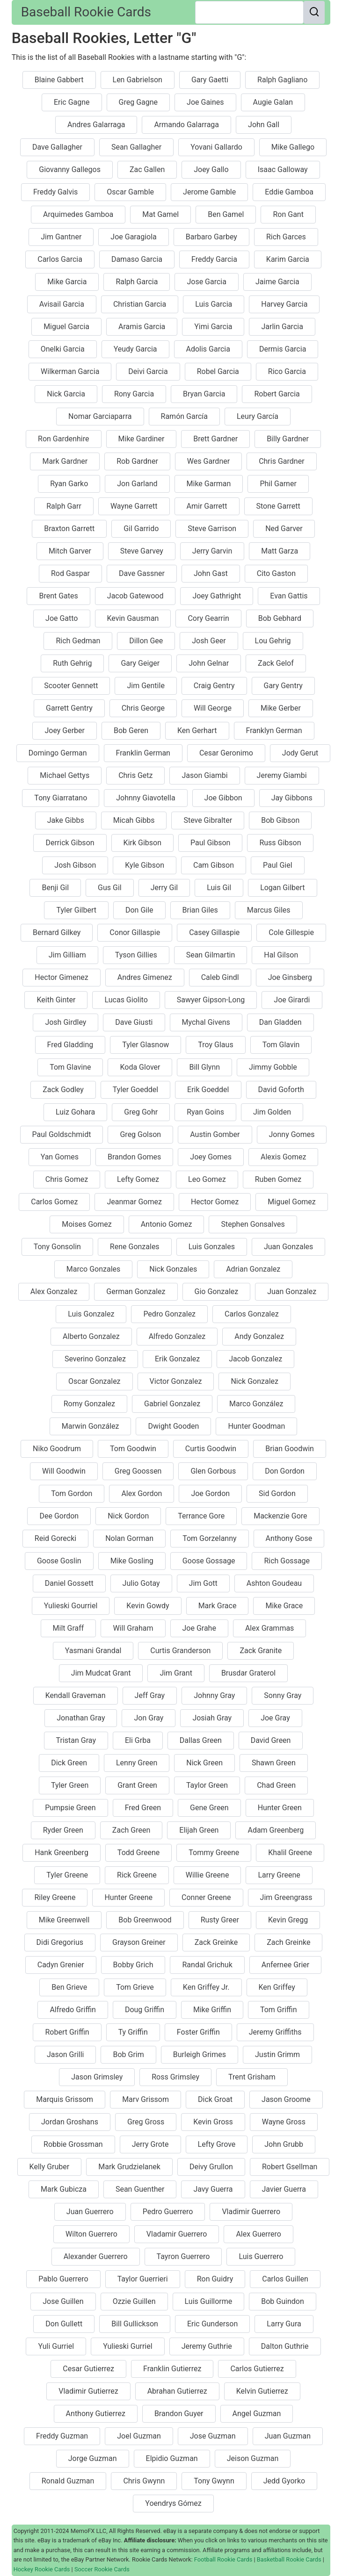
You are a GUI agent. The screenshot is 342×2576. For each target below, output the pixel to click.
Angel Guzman (257, 2413)
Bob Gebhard (279, 618)
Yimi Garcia (213, 326)
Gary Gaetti (209, 79)
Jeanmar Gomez (134, 1201)
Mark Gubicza (64, 2189)
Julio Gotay (141, 1583)
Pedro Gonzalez (169, 1314)
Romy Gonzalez (89, 1403)
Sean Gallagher (136, 147)
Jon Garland (137, 483)
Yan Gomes (60, 1156)
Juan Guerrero (90, 2211)
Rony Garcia (134, 393)
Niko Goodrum (57, 1448)
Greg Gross (145, 2121)
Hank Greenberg (61, 1852)
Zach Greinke (288, 1942)
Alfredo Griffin (72, 2009)
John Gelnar (209, 663)
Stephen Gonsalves (252, 1224)
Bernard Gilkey (56, 932)
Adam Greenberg (275, 1830)
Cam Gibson (213, 865)
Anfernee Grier (285, 1964)
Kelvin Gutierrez (262, 2391)
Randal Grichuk (207, 1964)
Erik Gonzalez (177, 1358)
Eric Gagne (72, 102)
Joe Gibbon (223, 797)
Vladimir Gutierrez (88, 2391)
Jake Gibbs (65, 820)
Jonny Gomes (292, 1134)
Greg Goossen (138, 1471)
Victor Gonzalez (176, 1381)
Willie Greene (207, 1875)
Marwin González (90, 1426)
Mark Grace (217, 1605)
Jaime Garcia (277, 281)
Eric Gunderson (212, 2323)
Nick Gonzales (173, 1269)
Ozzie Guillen (134, 2301)
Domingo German (58, 752)
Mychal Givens (206, 1022)
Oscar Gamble (130, 191)
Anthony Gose (289, 1538)
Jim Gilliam (67, 954)
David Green (271, 1740)
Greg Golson (140, 1134)
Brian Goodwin (289, 1448)
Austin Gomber (215, 1134)
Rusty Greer (220, 1919)
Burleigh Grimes (199, 2054)
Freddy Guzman (62, 2436)
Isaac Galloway (283, 169)
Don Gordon (285, 1471)
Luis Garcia (213, 304)
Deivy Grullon (211, 2166)
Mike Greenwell (64, 1919)
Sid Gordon (277, 1493)
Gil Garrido (141, 528)
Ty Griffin (133, 2032)
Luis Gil (219, 887)
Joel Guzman (139, 2436)
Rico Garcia (287, 371)
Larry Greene (279, 1875)
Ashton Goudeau (274, 1583)
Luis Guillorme (209, 2301)
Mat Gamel (160, 214)
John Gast (211, 573)
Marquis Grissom (64, 2099)
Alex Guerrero (258, 2234)
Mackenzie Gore (280, 1515)
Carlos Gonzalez (252, 1314)
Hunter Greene (128, 1897)
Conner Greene (206, 1897)
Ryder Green (63, 1830)
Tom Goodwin (133, 1448)
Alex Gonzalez (54, 1291)
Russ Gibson (280, 842)
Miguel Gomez (291, 1201)
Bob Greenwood (144, 1919)
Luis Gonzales (212, 1246)
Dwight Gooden (173, 1426)
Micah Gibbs (134, 820)
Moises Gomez (86, 1224)
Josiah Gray (212, 1717)
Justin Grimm (277, 2054)
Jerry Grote (150, 2144)
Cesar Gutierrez (88, 2368)
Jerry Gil (164, 887)
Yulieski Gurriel (127, 2346)
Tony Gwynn (214, 2480)
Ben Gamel (226, 214)
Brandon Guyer (179, 2413)
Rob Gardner (137, 461)
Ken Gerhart (197, 730)
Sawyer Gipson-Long (211, 999)
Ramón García (184, 416)
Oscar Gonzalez (94, 1381)
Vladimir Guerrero (251, 2211)
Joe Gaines (205, 102)
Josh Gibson (75, 865)
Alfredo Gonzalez (177, 1336)
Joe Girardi (292, 999)
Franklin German (143, 752)
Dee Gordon (59, 1515)
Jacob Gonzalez (255, 1358)
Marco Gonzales (93, 1269)
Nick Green (204, 1762)
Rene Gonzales (135, 1246)
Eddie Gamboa (289, 191)
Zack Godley (63, 1089)
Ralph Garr (63, 506)
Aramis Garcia (141, 326)
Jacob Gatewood (135, 595)
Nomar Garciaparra (99, 416)
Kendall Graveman (75, 1695)
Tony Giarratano (60, 797)
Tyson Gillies (136, 954)
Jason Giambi (204, 775)
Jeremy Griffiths (275, 2032)
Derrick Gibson (69, 842)
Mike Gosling (131, 1560)
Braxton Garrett (69, 528)
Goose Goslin (59, 1560)
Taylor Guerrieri (142, 2278)
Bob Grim (128, 2054)
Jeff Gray (150, 1695)
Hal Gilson (281, 954)
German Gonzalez (135, 1291)
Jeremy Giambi (282, 775)
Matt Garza (279, 551)
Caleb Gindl (220, 977)
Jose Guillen (63, 2301)
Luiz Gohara (75, 1112)
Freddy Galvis (55, 191)
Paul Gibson (210, 842)
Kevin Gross (213, 2121)
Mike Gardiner (141, 438)
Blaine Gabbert (59, 79)
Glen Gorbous (213, 1471)
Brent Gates (58, 595)
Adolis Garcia (208, 349)
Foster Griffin (198, 2032)
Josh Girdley (65, 1022)
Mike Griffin (212, 2009)
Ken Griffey (277, 1987)
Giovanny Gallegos (70, 169)
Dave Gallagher (57, 147)
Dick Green (69, 1762)
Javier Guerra (284, 2189)
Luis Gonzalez (91, 1314)
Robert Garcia (276, 393)
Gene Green (209, 1807)
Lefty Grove (217, 2144)
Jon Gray (148, 1717)
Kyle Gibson (144, 865)
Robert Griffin (67, 2032)
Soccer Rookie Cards (102, 2569)
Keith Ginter (55, 999)
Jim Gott (203, 1583)
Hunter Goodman (256, 1426)
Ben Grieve (69, 1987)
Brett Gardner (215, 438)
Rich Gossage (287, 1560)
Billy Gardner (288, 438)
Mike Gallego (292, 147)
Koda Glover (140, 1067)
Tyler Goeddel (135, 1089)
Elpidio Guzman (172, 2458)
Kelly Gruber (49, 2166)
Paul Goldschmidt (61, 1134)
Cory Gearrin (208, 618)
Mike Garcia (67, 281)
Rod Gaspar (70, 573)
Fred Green (143, 1807)
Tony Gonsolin (57, 1246)
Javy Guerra (213, 2189)
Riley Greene (54, 1897)
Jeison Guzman (253, 2458)
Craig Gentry (214, 685)
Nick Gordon (128, 1515)
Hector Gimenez (61, 977)
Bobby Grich (133, 1964)
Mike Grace (284, 1605)
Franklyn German (274, 730)
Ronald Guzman (68, 2480)
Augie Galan (273, 102)
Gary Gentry (283, 685)
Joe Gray (275, 1717)
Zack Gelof (276, 663)
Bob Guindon (282, 2301)
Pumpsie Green (70, 1807)
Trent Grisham (252, 2076)
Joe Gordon (210, 1493)
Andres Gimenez (144, 977)
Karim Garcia (287, 259)
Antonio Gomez (166, 1224)
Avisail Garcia (61, 304)
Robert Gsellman (289, 2166)
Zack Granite (261, 1650)
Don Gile (139, 910)
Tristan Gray (76, 1740)
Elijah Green (198, 1830)
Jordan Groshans (69, 2121)
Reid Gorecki (55, 1538)
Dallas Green (201, 1740)
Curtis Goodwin (210, 1448)
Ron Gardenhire (63, 438)
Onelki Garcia (63, 349)
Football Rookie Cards (223, 2559)
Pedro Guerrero (168, 2211)
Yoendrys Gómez (173, 2503)
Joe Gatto (61, 618)
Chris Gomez (66, 1179)
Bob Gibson (280, 820)
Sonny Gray (282, 1695)
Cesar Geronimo (226, 752)
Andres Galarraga (96, 124)
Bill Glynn (204, 1067)
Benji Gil (55, 887)
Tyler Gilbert (76, 910)
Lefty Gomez (138, 1179)
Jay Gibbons (292, 797)
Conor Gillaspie (134, 932)
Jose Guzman (213, 2436)
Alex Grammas (269, 1628)
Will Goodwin (64, 1471)
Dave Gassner (142, 573)
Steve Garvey (141, 551)
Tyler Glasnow (145, 1044)
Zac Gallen (147, 169)
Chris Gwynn (144, 2480)
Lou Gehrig (273, 640)
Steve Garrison (212, 528)
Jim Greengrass (286, 1897)
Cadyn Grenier (60, 1964)
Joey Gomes (211, 1156)
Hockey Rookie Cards (42, 2569)
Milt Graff (68, 1628)
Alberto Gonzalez (91, 1336)
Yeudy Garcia (135, 349)
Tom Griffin (278, 2009)
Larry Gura (284, 2323)
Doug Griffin (144, 2009)
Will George (213, 708)
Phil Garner (278, 483)
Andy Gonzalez (259, 1336)
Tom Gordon (71, 1493)
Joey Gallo (211, 169)
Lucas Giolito (125, 999)
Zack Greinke (216, 1942)
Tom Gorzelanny (209, 1538)
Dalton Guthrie (285, 2346)
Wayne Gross (284, 2121)
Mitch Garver (70, 551)
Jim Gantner (61, 236)
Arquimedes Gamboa (78, 214)
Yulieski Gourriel (71, 1605)
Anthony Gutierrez (95, 2413)
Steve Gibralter (207, 820)
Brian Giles (200, 910)
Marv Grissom (145, 2099)
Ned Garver (284, 528)
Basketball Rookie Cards (289, 2559)
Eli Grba (138, 1740)
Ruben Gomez (278, 1179)
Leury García (257, 416)
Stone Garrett (278, 506)
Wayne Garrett (134, 506)
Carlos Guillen (285, 2278)
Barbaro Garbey (211, 236)
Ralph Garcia (137, 281)
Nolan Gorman (129, 1538)
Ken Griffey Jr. (206, 1987)
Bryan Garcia (204, 393)
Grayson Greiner (139, 1942)
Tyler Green (69, 1785)
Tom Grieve (135, 1987)
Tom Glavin (281, 1044)
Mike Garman (209, 483)
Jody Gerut (300, 752)
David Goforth (281, 1089)
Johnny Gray (214, 1695)
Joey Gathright (216, 595)
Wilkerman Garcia (70, 371)
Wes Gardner (208, 461)
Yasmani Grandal (93, 1650)
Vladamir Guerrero (176, 2234)
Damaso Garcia (136, 259)
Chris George (143, 708)
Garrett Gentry (69, 708)
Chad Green (276, 1785)
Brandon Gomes (134, 1156)
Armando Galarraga (186, 124)
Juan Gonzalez (291, 1291)
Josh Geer (209, 640)
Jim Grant (176, 1673)
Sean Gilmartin (210, 954)
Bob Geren (131, 730)
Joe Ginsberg (290, 977)
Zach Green (131, 1830)
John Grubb (283, 2144)
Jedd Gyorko (284, 2480)
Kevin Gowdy (147, 1605)
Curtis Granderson (180, 1650)
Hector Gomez (215, 1201)
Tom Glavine (70, 1067)
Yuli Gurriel (56, 2346)
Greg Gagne (138, 102)
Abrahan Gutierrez (177, 2391)
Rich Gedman (78, 640)
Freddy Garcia (214, 259)
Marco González (256, 1403)
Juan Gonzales (288, 1246)
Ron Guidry (215, 2278)
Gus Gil (110, 887)
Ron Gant (288, 214)
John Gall (263, 124)
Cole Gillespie (291, 932)
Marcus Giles (269, 910)
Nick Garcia (66, 393)
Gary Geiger (140, 663)
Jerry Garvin (212, 551)
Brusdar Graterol (248, 1673)
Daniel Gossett (69, 1583)
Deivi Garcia (147, 371)
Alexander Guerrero (96, 2256)
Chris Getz (135, 775)
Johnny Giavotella (145, 797)
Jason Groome (286, 2099)
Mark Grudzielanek (129, 2166)
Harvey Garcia (284, 304)
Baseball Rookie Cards (86, 12)
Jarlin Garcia (282, 326)
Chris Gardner (281, 461)
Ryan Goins (205, 1112)
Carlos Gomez (54, 1201)
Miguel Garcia (66, 326)
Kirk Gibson (142, 842)
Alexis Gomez (283, 1156)
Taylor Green (207, 1785)
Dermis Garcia (282, 349)
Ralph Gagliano (282, 79)
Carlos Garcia (59, 259)
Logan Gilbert (282, 887)
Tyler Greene (67, 1875)
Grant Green (137, 1785)
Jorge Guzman (92, 2458)
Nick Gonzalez (254, 1381)
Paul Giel (277, 865)
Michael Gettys (64, 775)
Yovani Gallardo (216, 147)
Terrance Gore (201, 1515)
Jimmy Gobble (273, 1067)
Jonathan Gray (81, 1717)
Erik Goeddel (208, 1089)
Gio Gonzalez (217, 1291)
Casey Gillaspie (214, 932)
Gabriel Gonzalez (172, 1403)
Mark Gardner (64, 461)
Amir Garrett (207, 506)
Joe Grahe (199, 1628)
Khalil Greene (290, 1852)
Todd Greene (138, 1852)
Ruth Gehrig (72, 663)
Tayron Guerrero (183, 2256)
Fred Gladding (70, 1044)
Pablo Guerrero (63, 2278)
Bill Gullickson (134, 2323)
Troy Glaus (215, 1044)
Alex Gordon (141, 1493)
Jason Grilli (65, 2054)
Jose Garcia (206, 281)
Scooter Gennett (71, 685)
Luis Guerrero (261, 2256)
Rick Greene (137, 1875)
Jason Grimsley (97, 2076)
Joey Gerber (64, 730)
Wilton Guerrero (91, 2234)
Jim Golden (272, 1112)
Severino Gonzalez (95, 1358)
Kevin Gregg (288, 1919)
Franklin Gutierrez (172, 2368)
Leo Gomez (207, 1179)
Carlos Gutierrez (257, 2368)
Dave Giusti (134, 1022)
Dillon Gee (146, 640)
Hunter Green (280, 1807)
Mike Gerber (281, 708)
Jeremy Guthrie (207, 2346)
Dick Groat (215, 2099)
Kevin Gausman (133, 618)
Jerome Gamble (209, 191)
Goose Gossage (208, 1560)
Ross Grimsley (175, 2076)
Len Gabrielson (137, 79)
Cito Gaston (276, 573)
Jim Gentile (145, 685)
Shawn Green (274, 1762)
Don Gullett (63, 2323)
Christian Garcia (139, 304)
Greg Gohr (141, 1112)
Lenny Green (136, 1762)
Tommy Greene (214, 1852)
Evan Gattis (288, 595)
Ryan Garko (69, 483)
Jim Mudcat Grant (101, 1673)
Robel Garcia (218, 371)
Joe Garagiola (133, 236)
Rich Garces (286, 236)
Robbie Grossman (73, 2144)
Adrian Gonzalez (253, 1269)
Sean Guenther (140, 2189)
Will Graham (133, 1628)
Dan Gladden (280, 1022)
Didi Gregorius (59, 1942)
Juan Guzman (288, 2436)
